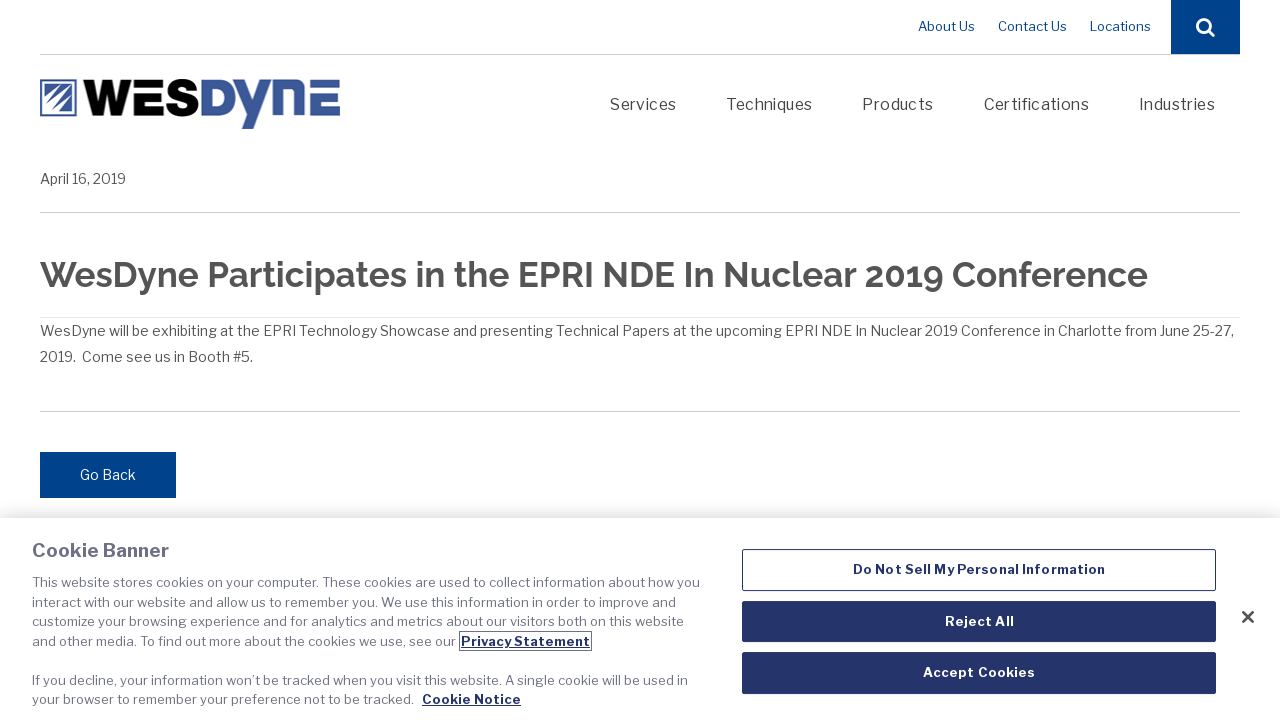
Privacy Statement (525, 641)
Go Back (108, 474)
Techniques (769, 104)
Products (897, 104)
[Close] (1248, 617)
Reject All (979, 621)
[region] (640, 619)
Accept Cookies (979, 673)
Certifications (1037, 104)
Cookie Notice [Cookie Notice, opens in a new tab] (471, 699)
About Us (946, 26)
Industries (1177, 104)
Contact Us (1032, 26)
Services (643, 104)
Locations (1120, 26)
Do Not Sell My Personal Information (979, 569)
